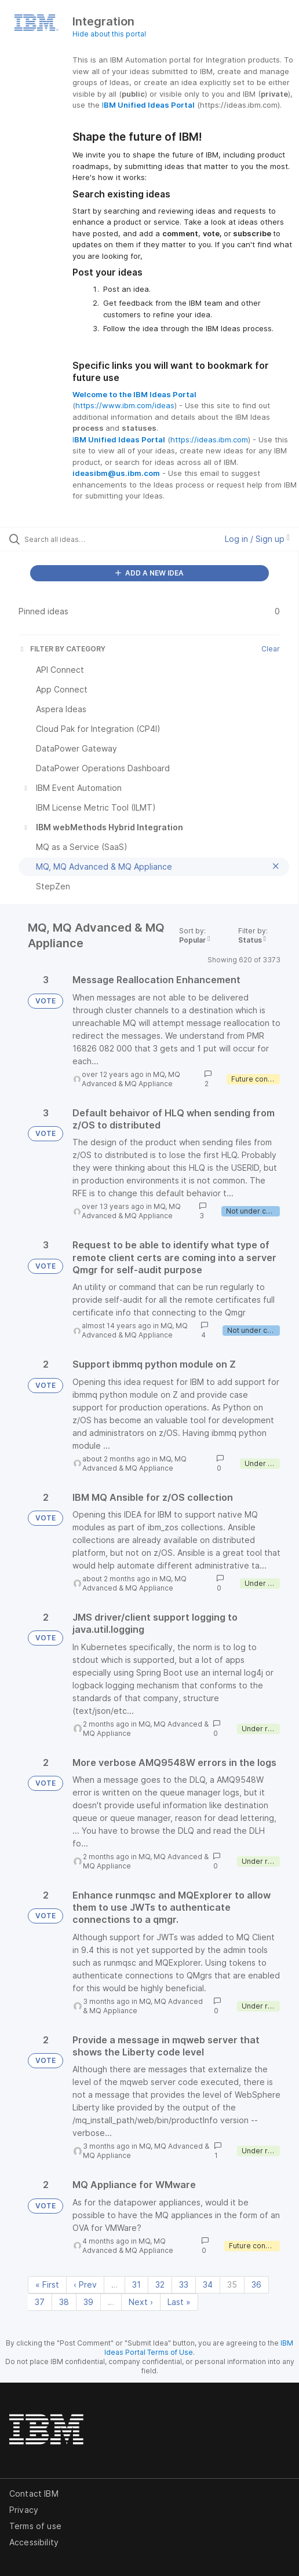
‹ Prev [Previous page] (85, 2284)
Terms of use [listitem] (35, 2526)
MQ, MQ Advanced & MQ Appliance (131, 1079)
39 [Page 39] (88, 2302)
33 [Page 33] (183, 2284)
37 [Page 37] (40, 2302)
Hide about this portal (109, 34)
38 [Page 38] (64, 2302)
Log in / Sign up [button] (257, 539)
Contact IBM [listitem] (34, 2493)
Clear (270, 648)
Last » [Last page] (179, 2302)
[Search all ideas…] (89, 539)
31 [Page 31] (136, 2284)
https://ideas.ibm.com (209, 439)
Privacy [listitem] (23, 2510)
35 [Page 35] (232, 2284)
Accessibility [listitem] (34, 2542)
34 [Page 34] (208, 2284)
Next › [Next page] (141, 2302)
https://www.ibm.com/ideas (124, 405)
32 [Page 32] (160, 2284)
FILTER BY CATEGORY (62, 648)
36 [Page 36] (256, 2284)
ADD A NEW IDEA (149, 573)
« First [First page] (47, 2284)
